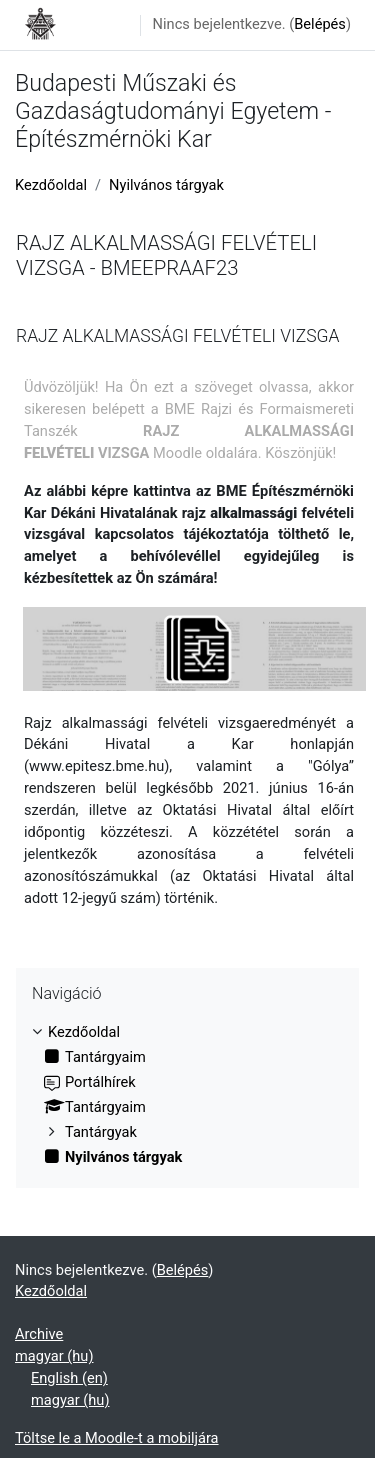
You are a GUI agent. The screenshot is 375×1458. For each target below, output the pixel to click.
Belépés (320, 24)
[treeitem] (187, 1095)
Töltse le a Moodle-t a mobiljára (117, 1438)
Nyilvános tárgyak (166, 185)
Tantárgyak (101, 1132)
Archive (39, 1334)
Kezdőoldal (51, 185)
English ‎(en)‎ (69, 1378)
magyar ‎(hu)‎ (54, 1356)
